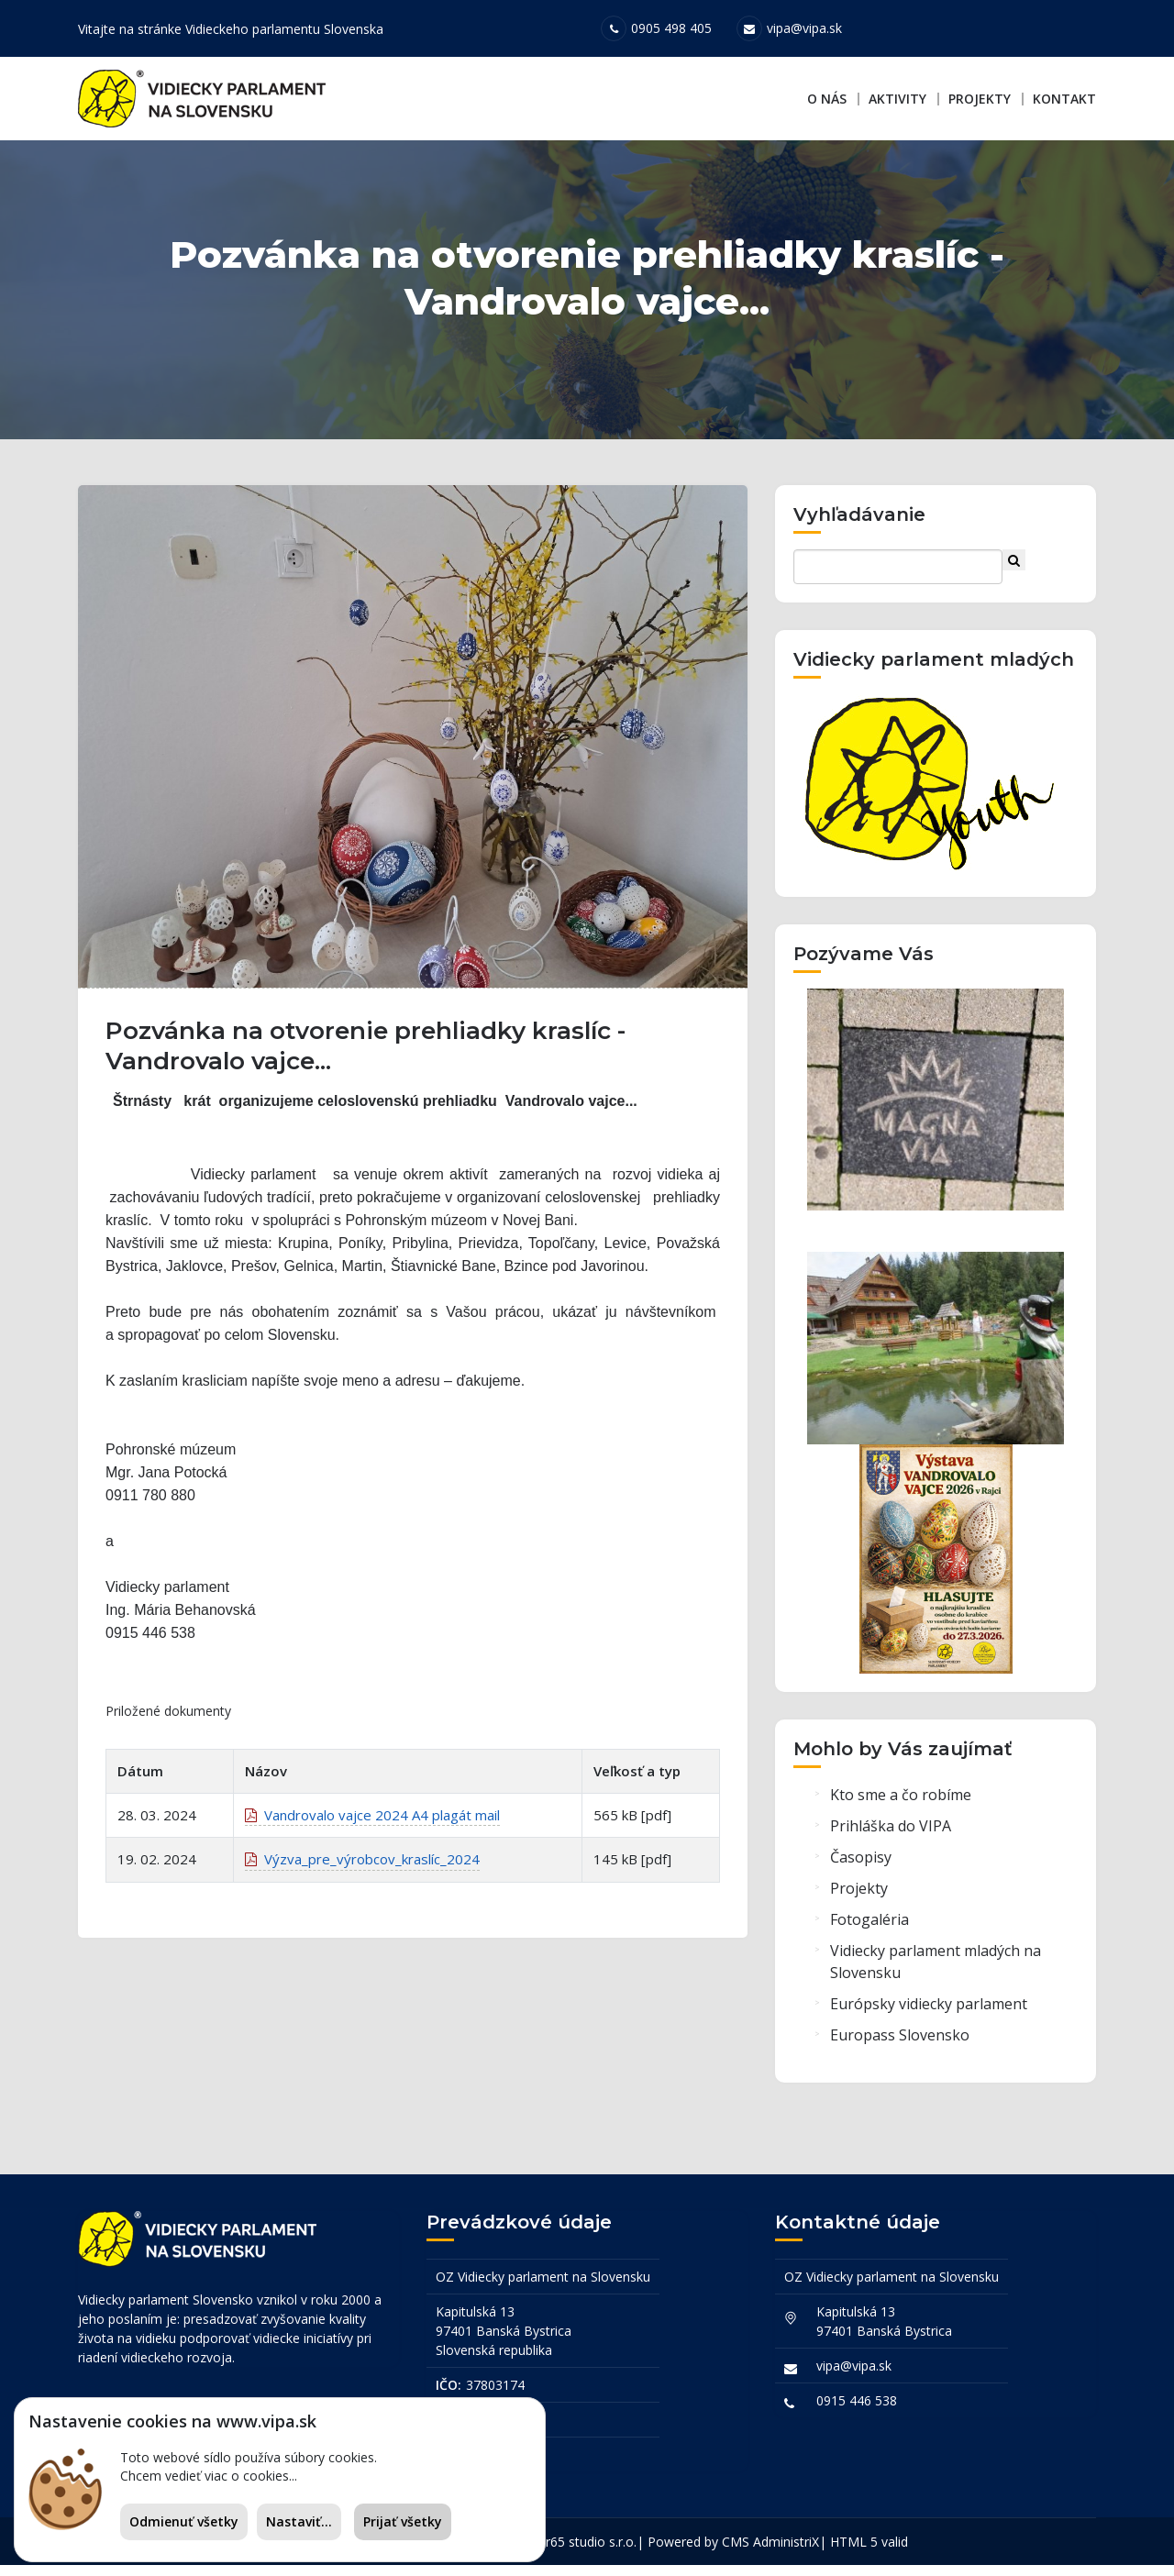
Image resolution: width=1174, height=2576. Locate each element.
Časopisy (861, 1874)
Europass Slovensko (899, 2052)
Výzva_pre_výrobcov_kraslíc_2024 (362, 1885)
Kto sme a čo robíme (900, 1812)
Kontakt (1064, 98)
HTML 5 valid (869, 2552)
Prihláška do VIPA (890, 1843)
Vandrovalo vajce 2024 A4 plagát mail (372, 1840)
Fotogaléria (869, 1937)
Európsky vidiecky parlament (928, 2021)
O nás (827, 98)
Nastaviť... (299, 2521)
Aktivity (897, 98)
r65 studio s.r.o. (591, 2552)
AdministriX (786, 2552)
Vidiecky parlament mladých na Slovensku (935, 1979)
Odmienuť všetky (183, 2521)
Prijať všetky (402, 2521)
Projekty (979, 98)
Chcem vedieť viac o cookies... (208, 2475)
